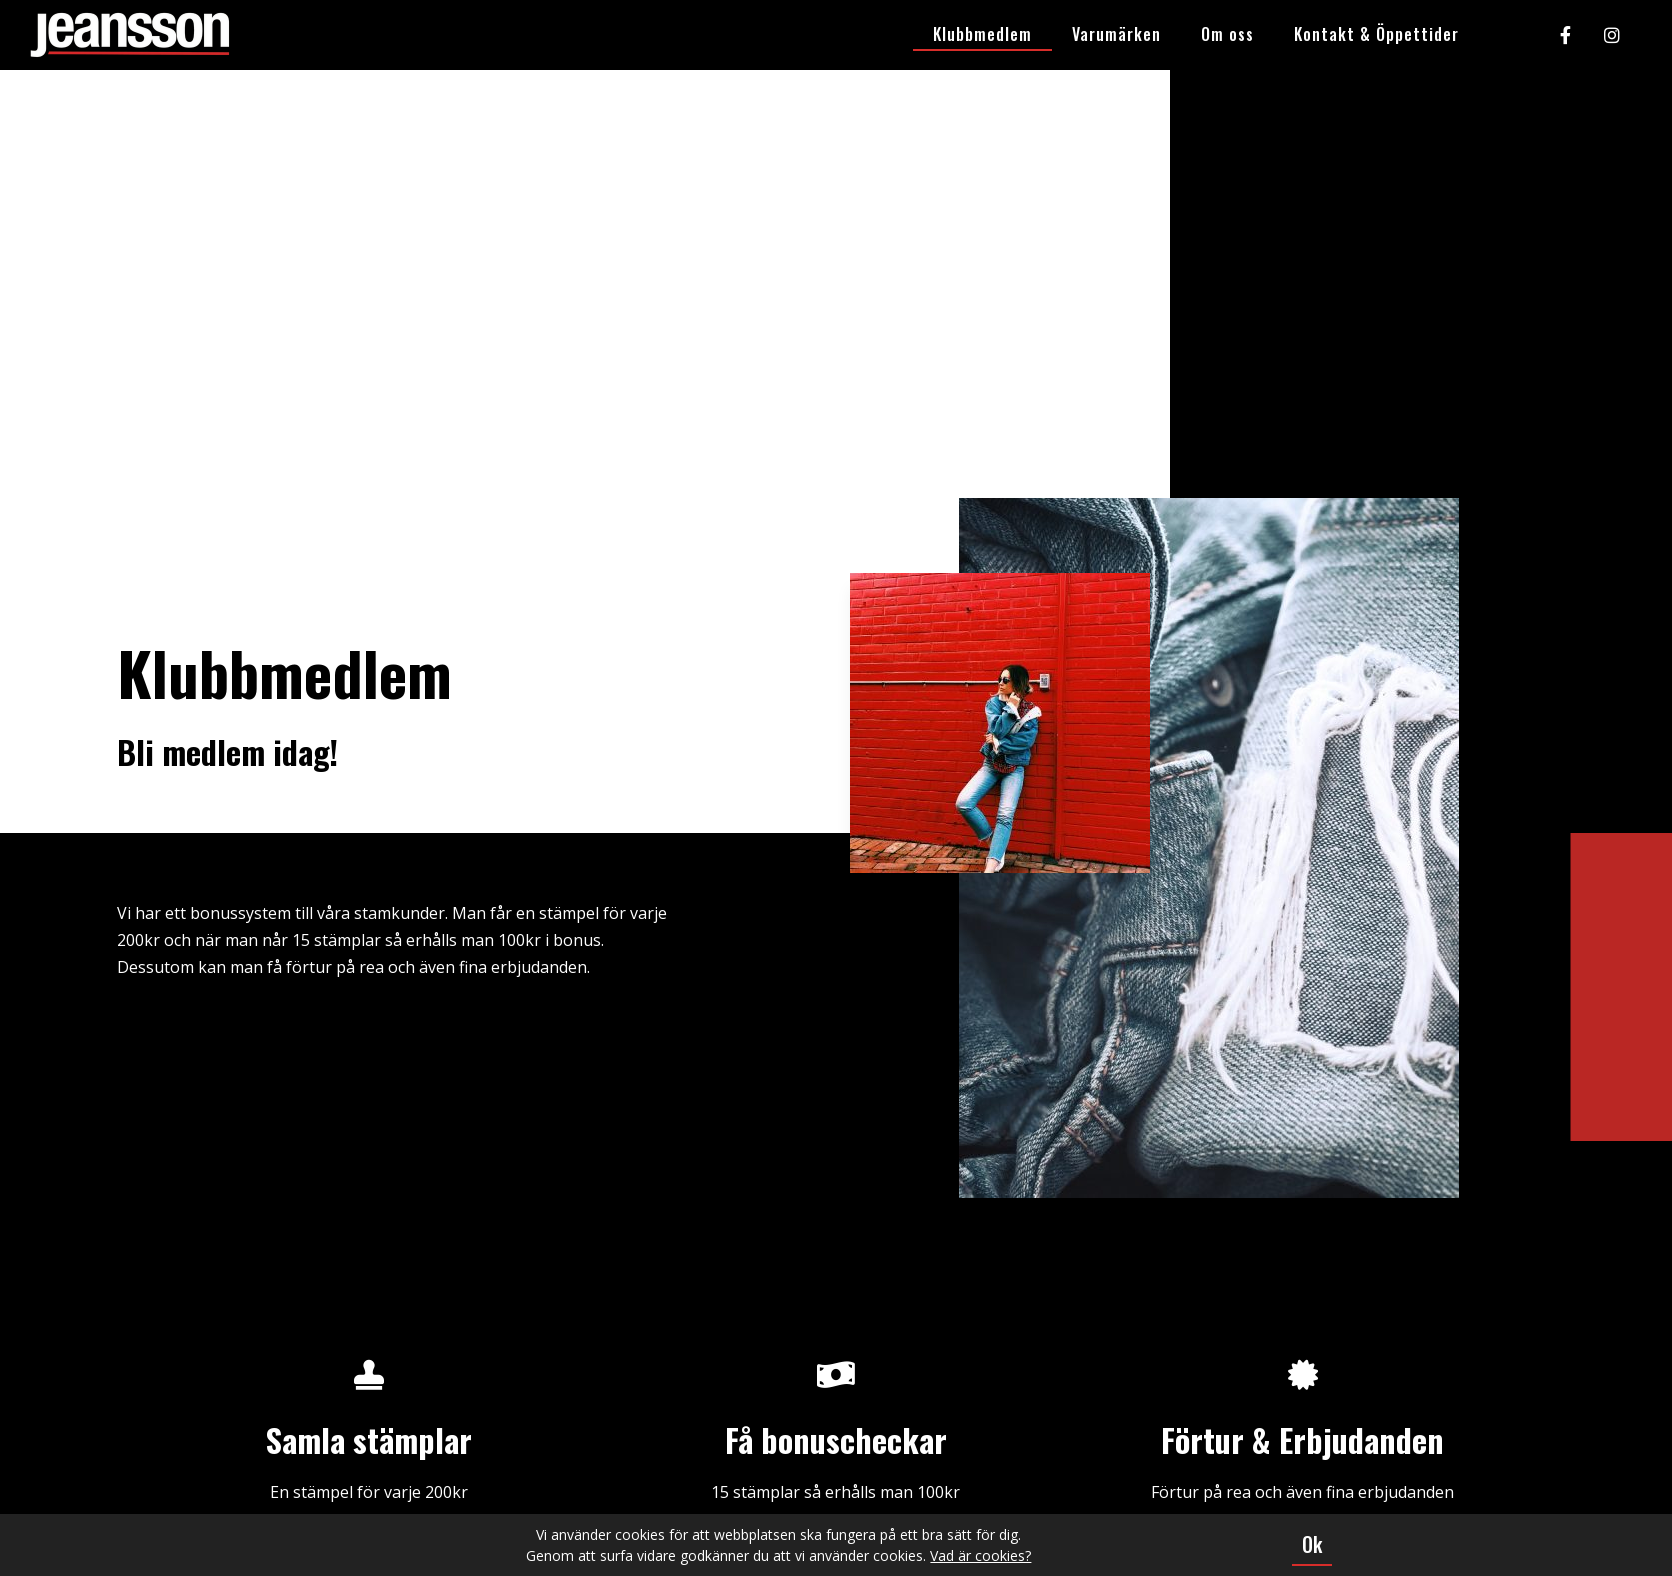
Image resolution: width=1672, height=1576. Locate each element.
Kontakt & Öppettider (1376, 34)
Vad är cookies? (980, 1555)
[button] (1312, 1545)
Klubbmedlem (982, 34)
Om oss (1227, 34)
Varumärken (1116, 34)
